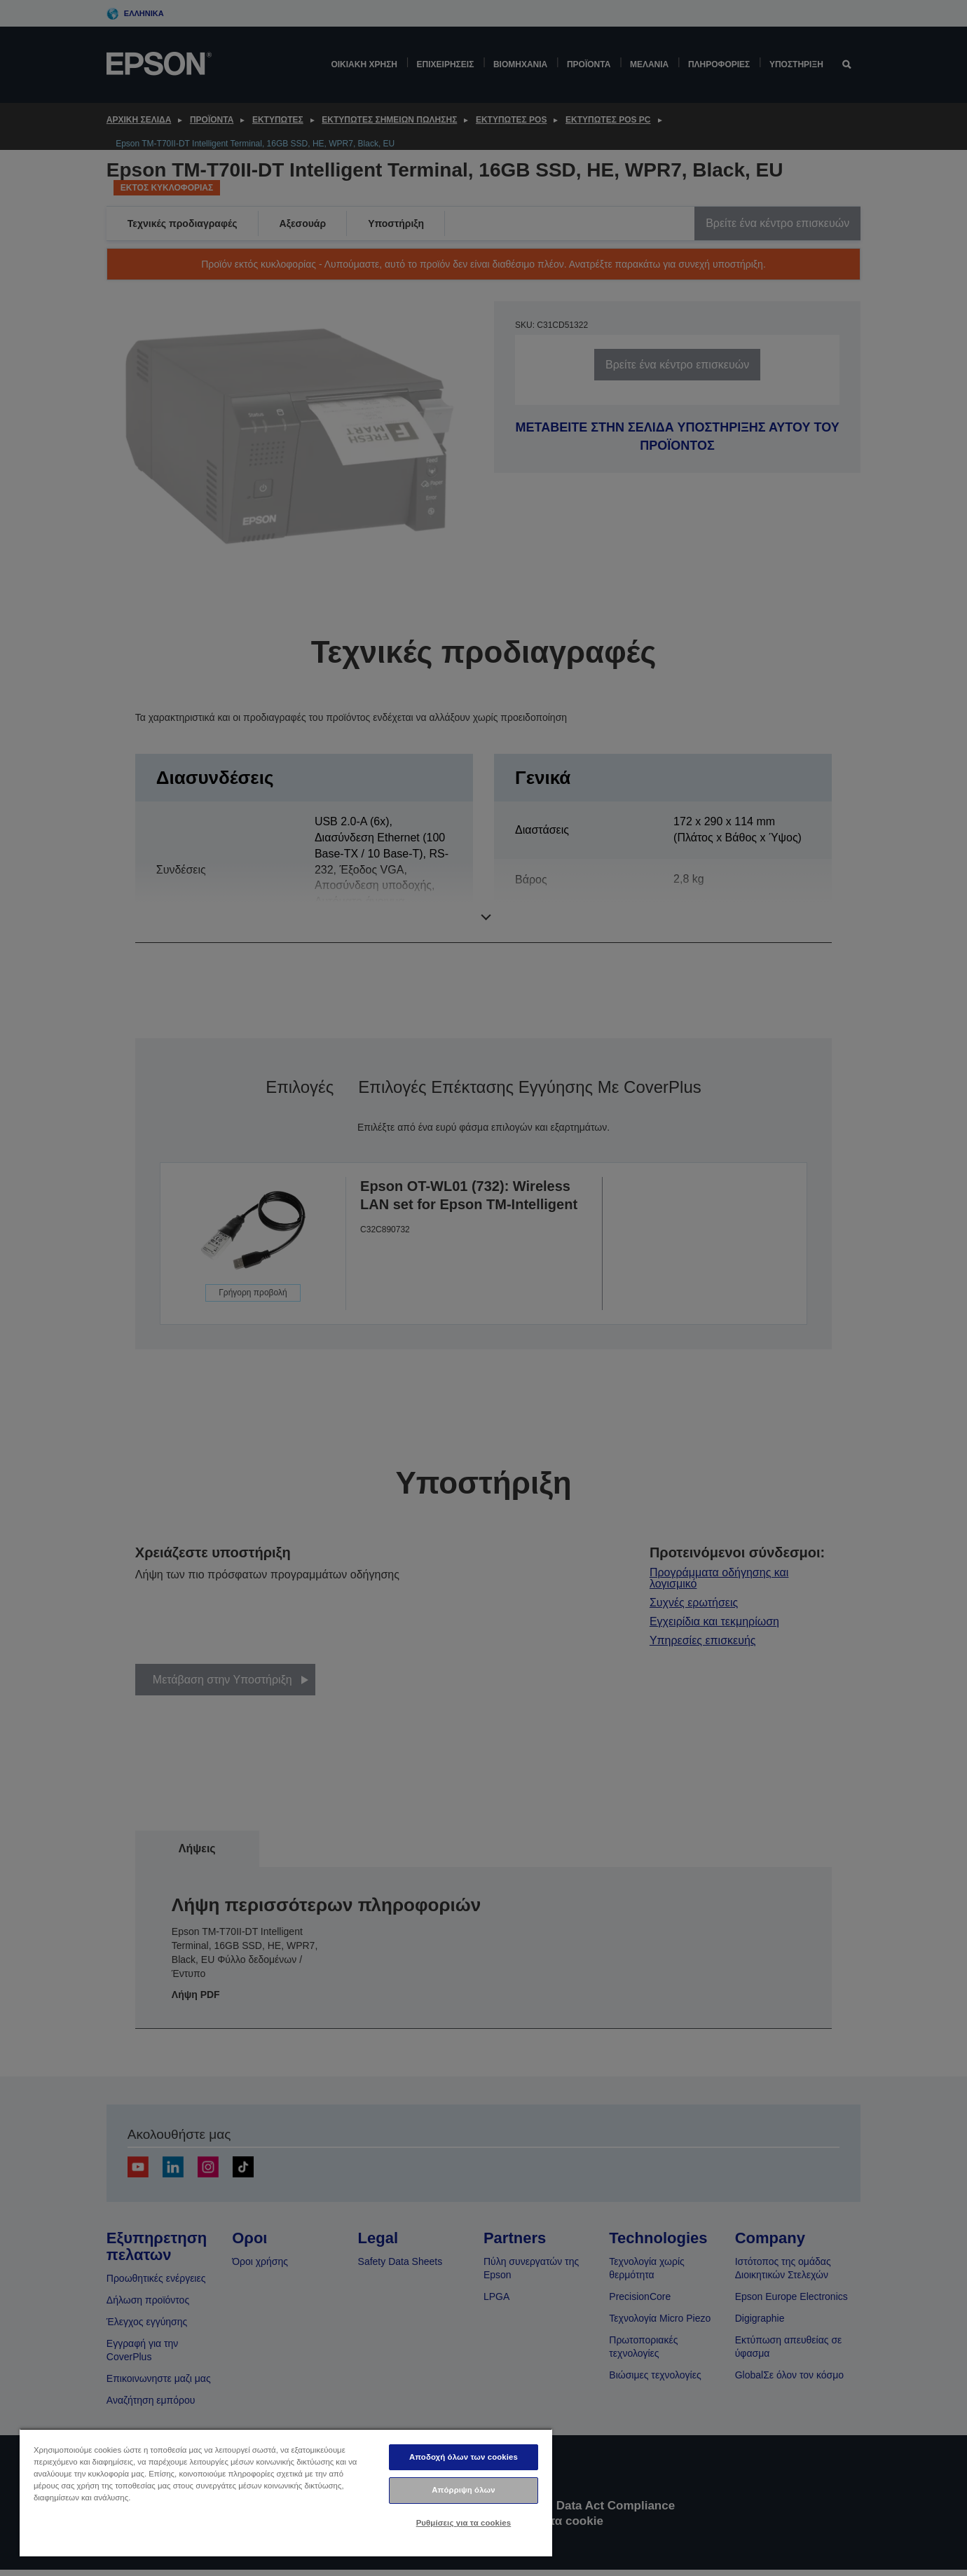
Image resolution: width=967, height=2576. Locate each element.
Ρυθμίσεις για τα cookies (464, 2523)
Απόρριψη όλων (463, 2490)
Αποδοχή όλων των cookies (463, 2457)
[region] (286, 2492)
